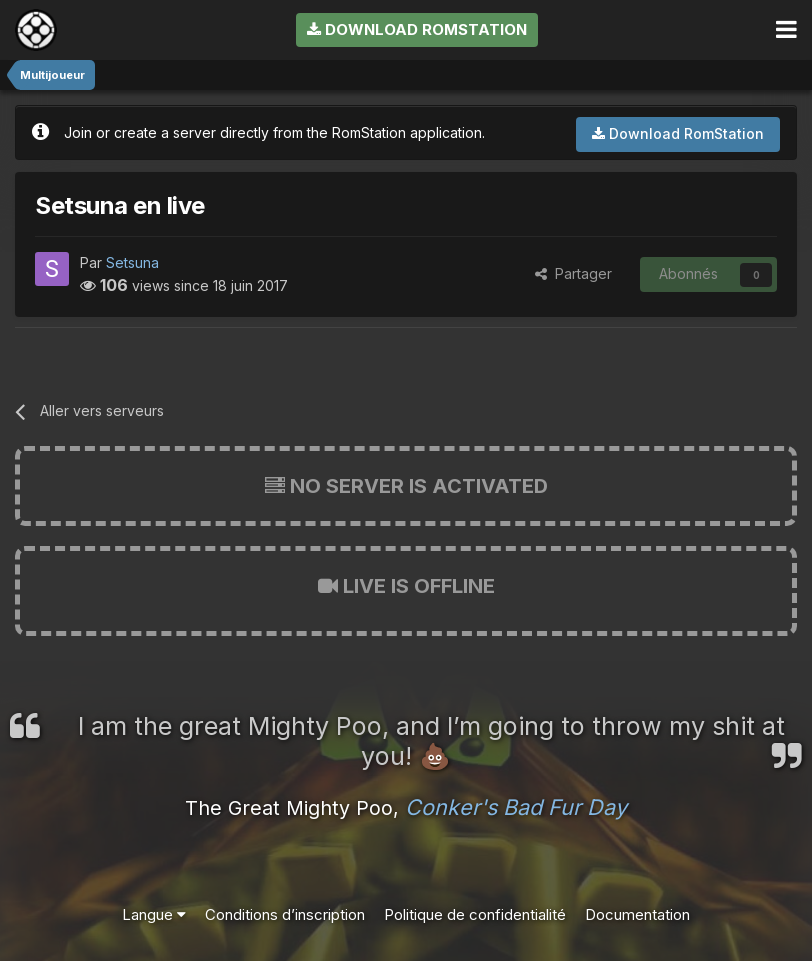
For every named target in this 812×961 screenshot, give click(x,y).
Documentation (637, 914)
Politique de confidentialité (475, 914)
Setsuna (132, 262)
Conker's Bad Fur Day (516, 807)
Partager (573, 273)
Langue (154, 914)
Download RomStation (417, 29)
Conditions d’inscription (285, 914)
